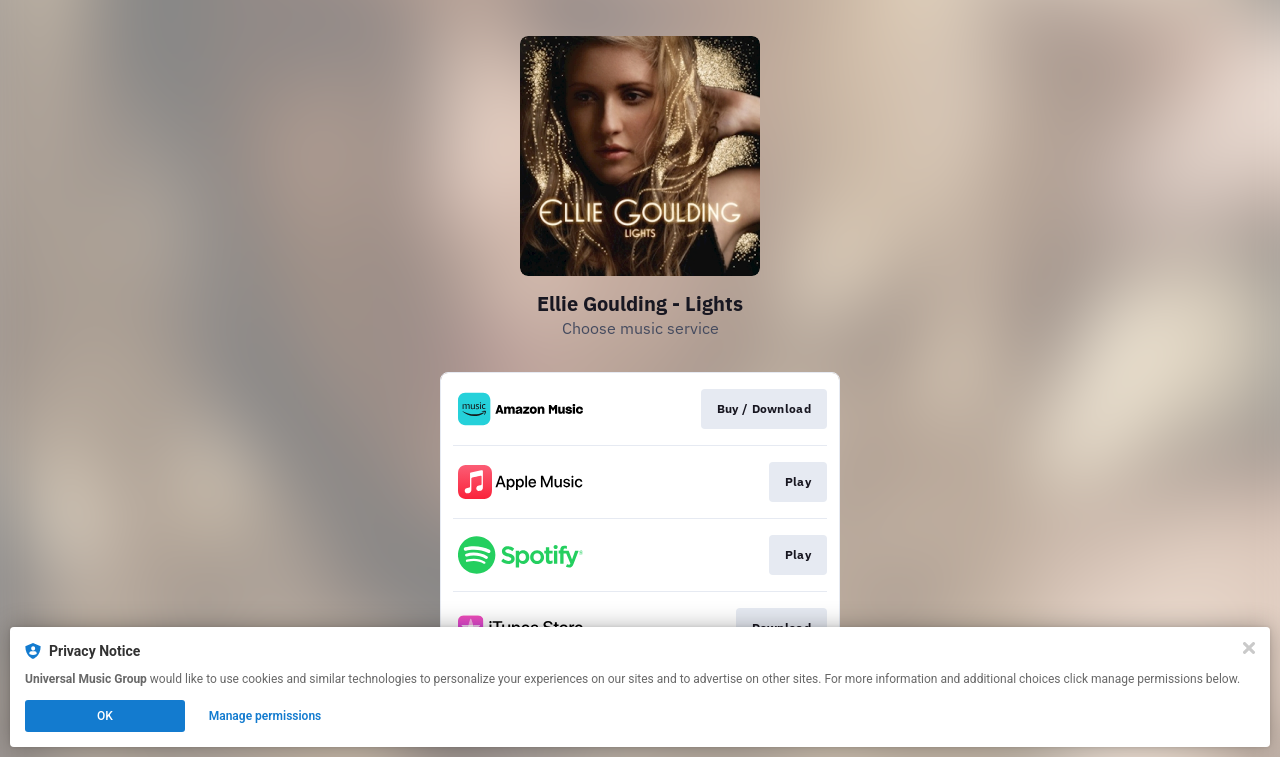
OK (105, 716)
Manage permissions (265, 716)
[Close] (1249, 648)
